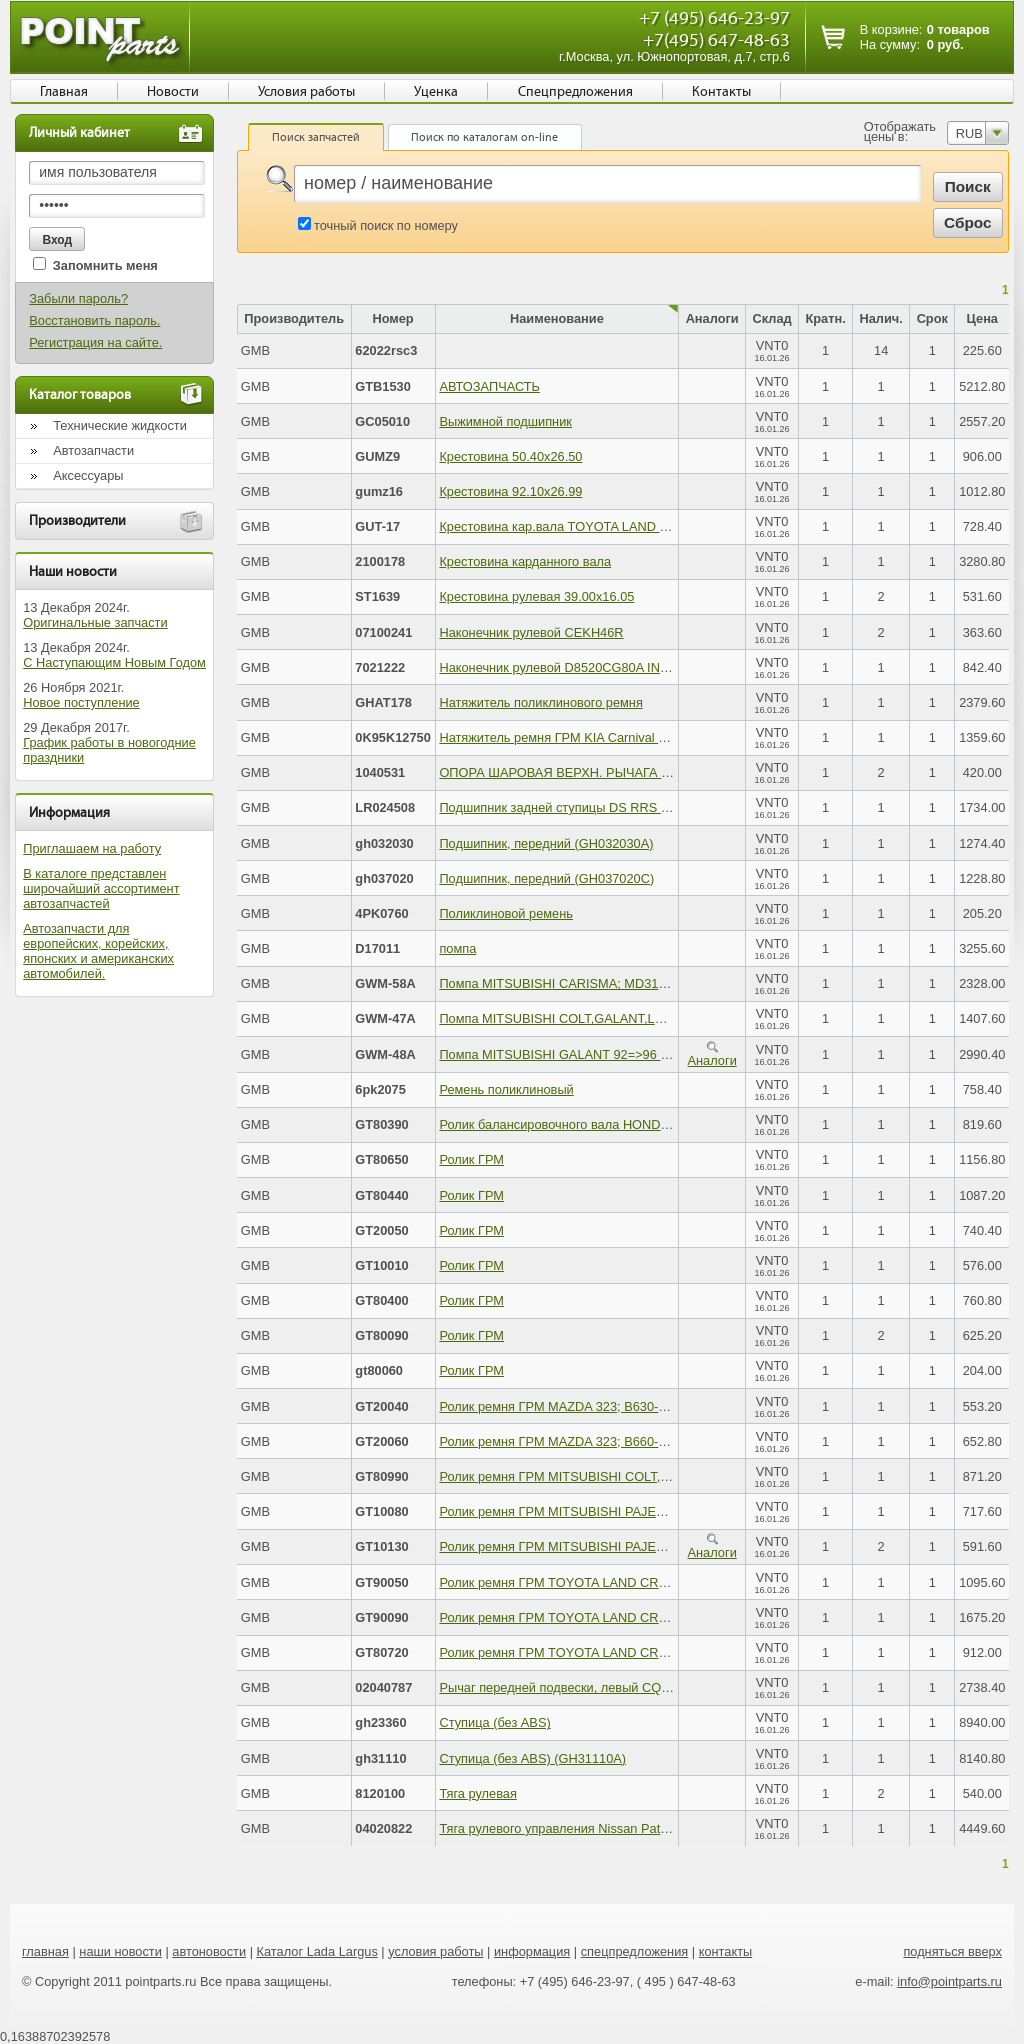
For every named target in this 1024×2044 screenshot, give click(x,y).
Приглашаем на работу (92, 848)
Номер (392, 318)
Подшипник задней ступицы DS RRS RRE (563, 807)
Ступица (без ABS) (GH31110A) (532, 1758)
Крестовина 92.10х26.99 (510, 491)
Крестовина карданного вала (525, 561)
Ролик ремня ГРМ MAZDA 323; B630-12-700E (572, 1406)
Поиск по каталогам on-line (484, 137)
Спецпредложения (575, 92)
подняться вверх (952, 1951)
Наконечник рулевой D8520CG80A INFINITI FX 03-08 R (601, 667)
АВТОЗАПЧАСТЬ (489, 386)
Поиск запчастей (316, 137)
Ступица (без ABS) (494, 1722)
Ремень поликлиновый (506, 1089)
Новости (173, 92)
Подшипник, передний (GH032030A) (546, 843)
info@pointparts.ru (949, 1981)
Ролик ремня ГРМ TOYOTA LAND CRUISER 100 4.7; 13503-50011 (632, 1582)
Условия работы (306, 92)
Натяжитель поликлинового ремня (540, 702)
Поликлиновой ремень (506, 913)
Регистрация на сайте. (95, 342)
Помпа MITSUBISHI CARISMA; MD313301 (563, 983)
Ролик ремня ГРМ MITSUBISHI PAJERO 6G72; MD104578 (609, 1511)
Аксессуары (88, 475)
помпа (457, 948)
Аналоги (712, 1054)
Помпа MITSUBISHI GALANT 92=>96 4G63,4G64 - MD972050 (619, 1054)
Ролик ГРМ (471, 1159)
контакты (726, 1951)
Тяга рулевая (477, 1793)
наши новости (120, 1951)
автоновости (209, 1951)
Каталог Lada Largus (317, 1951)
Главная (64, 92)
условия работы (435, 1951)
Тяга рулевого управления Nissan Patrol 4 (562, 1828)
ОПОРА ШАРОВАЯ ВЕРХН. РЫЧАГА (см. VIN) (576, 772)
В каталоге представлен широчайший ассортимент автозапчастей (101, 888)
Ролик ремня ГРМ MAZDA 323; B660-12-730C (573, 1441)
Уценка (436, 92)
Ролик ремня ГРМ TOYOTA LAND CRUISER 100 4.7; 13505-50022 (632, 1617)
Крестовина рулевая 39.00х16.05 (536, 596)
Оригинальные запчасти (95, 622)
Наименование (557, 318)
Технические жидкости (120, 425)
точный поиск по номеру (386, 225)
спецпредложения (635, 1951)
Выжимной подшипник (505, 421)
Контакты (721, 92)
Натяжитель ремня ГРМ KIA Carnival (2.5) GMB (578, 737)
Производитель (294, 318)
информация (532, 1951)
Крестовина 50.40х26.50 (510, 456)
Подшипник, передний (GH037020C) (546, 878)
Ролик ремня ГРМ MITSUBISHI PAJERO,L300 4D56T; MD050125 (628, 1546)
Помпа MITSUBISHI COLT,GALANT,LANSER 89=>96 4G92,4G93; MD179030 (662, 1018)
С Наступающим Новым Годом (114, 662)
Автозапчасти (93, 450)
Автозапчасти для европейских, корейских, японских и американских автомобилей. (98, 951)
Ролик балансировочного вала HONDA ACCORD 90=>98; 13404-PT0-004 (654, 1124)
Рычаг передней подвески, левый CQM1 (559, 1687)
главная (45, 1951)
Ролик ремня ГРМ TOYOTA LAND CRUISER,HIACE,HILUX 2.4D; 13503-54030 (666, 1652)
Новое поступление (81, 702)
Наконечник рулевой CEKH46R (531, 632)
